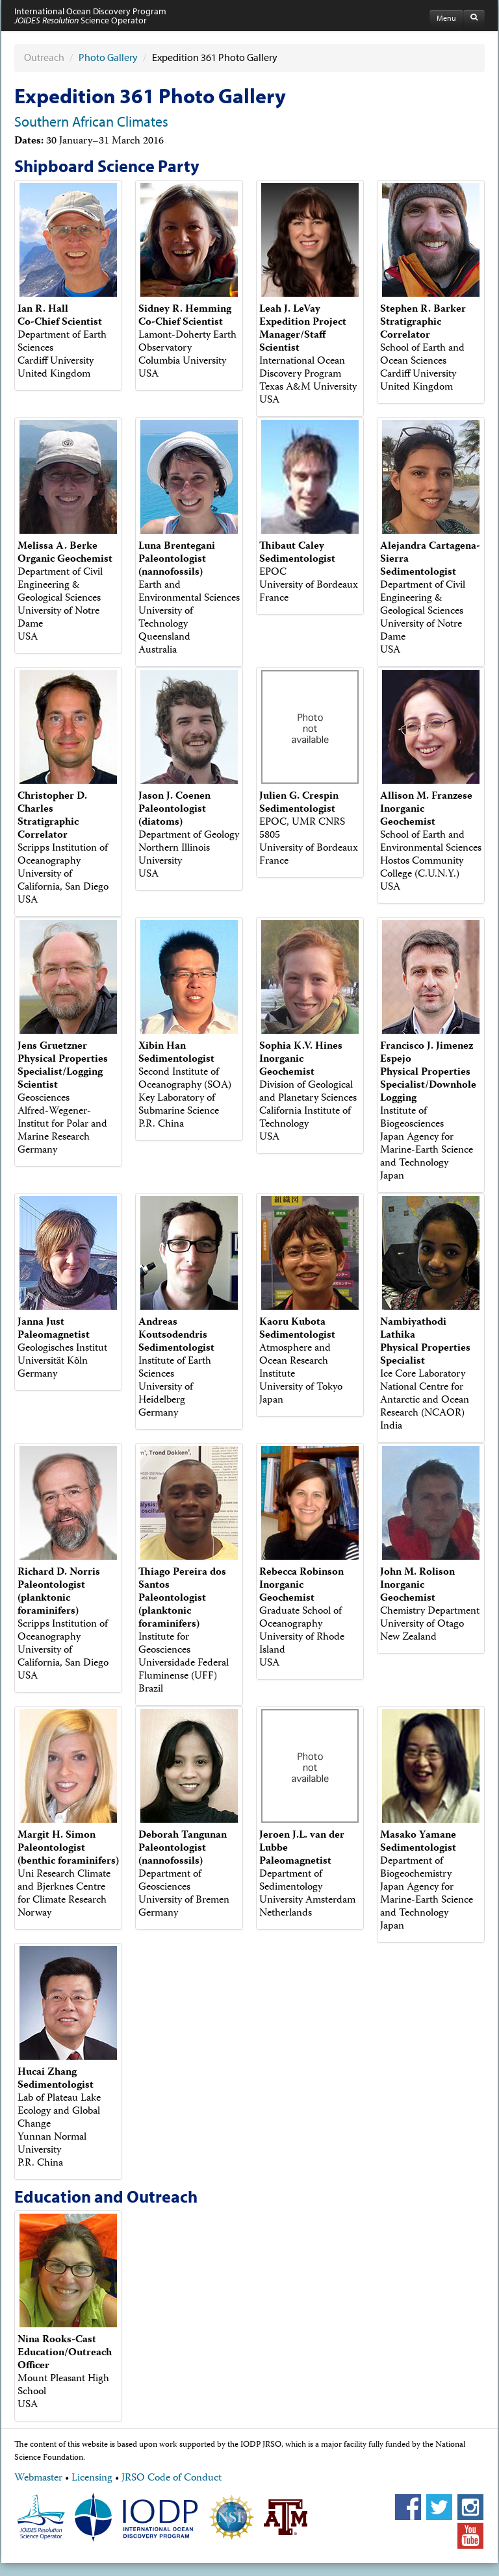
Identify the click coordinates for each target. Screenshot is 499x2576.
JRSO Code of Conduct (172, 2478)
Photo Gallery (108, 57)
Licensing (91, 2478)
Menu (446, 18)
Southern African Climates (91, 121)
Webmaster (38, 2478)
